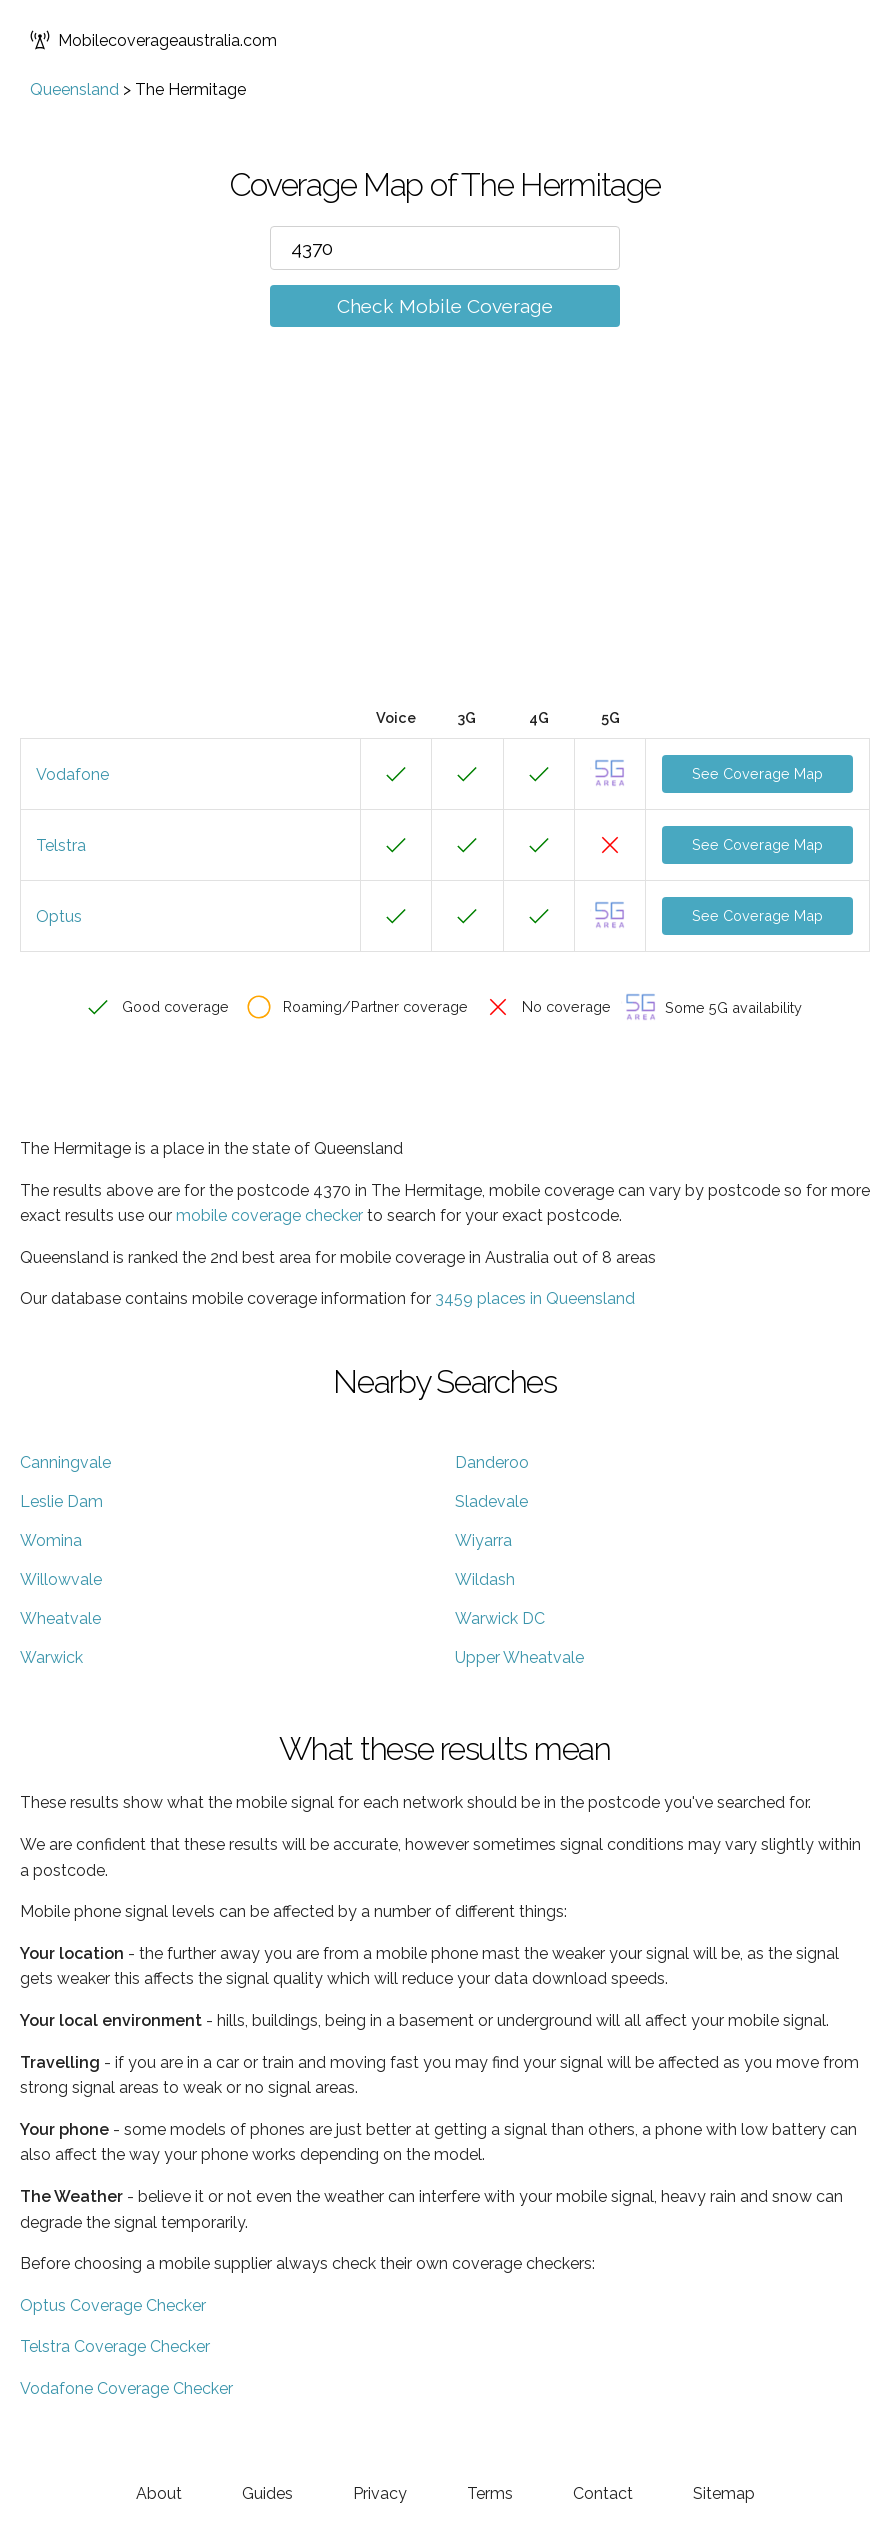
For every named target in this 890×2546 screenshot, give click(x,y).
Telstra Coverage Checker (115, 2346)
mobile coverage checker (269, 1215)
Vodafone (72, 774)
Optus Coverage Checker (113, 2305)
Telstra (61, 845)
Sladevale (491, 1501)
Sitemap (724, 2493)
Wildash (485, 1579)
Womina (51, 1540)
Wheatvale (60, 1618)
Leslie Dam (61, 1501)
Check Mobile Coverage (445, 306)
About (159, 2493)
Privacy (380, 2493)
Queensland (74, 89)
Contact (603, 2493)
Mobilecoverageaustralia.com (153, 40)
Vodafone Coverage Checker (126, 2388)
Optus (59, 916)
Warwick (51, 1657)
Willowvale (61, 1579)
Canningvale (65, 1462)
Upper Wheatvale (519, 1657)
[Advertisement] (445, 547)
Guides (267, 2493)
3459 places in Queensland (535, 1298)
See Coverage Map (757, 773)
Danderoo (492, 1462)
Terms (490, 2493)
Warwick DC (500, 1618)
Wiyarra (483, 1540)
